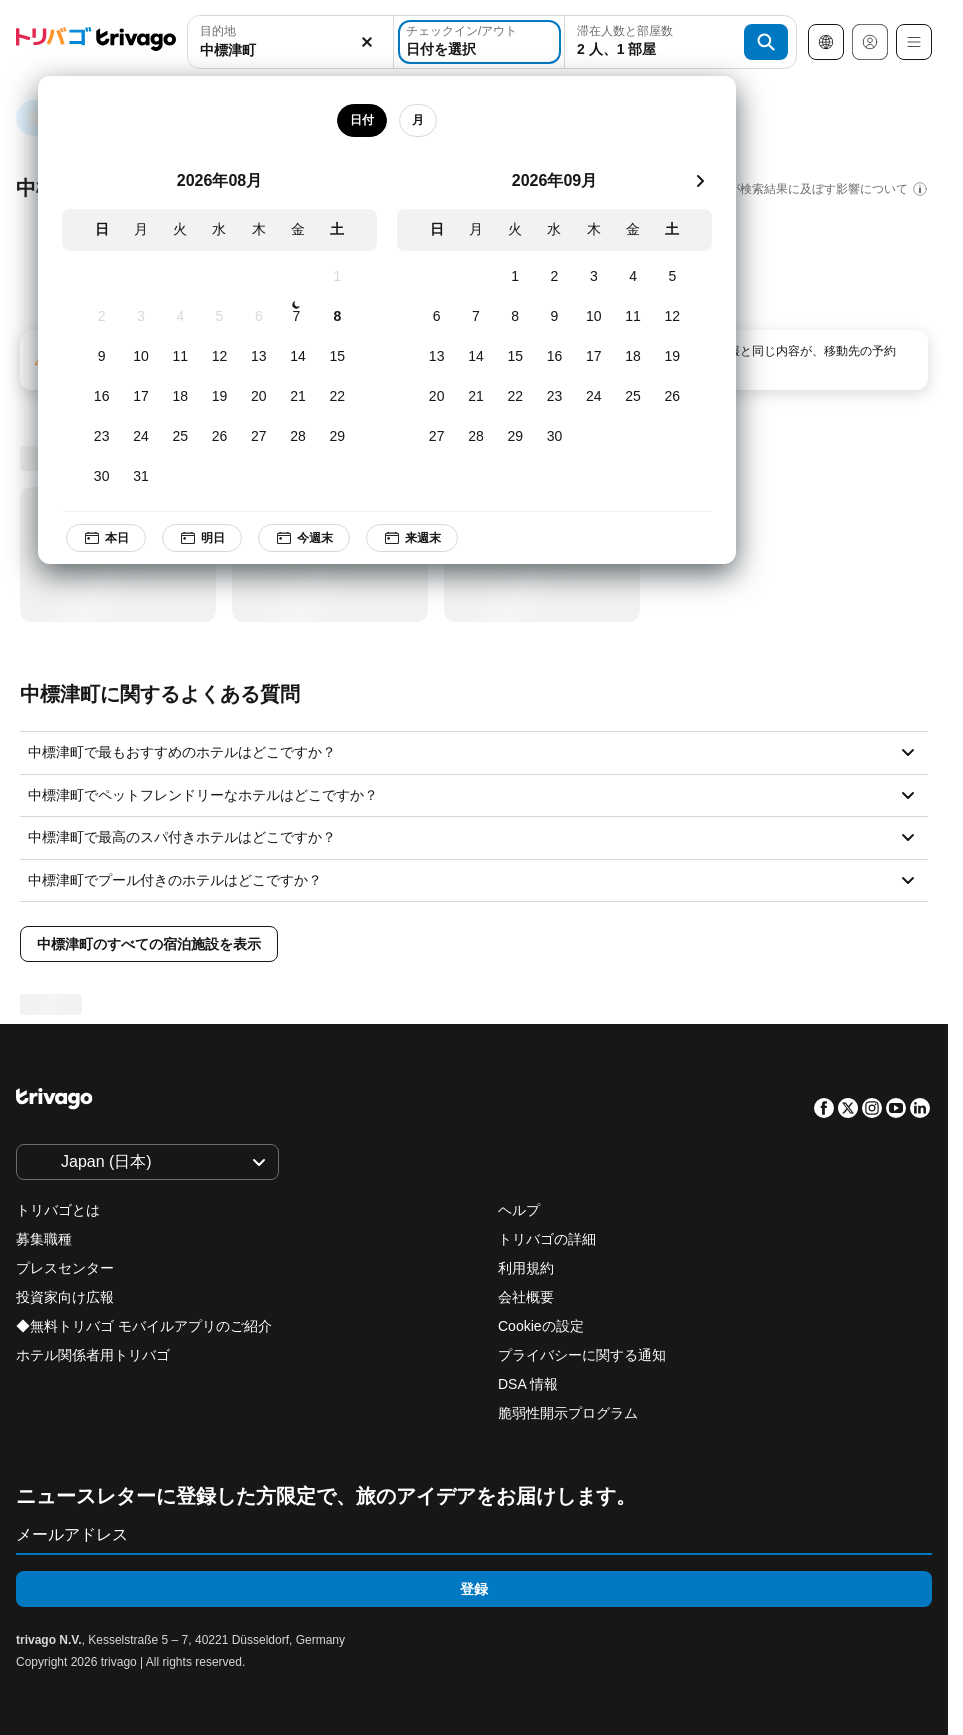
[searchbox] (290, 50)
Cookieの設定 (542, 1326)
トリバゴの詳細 (547, 1239)
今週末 (304, 538)
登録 (474, 1589)
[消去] (367, 42)
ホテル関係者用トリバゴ (93, 1355)
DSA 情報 (528, 1384)
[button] (290, 42)
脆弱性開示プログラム (568, 1413)
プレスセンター (65, 1268)
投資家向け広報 (65, 1297)
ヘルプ (519, 1210)
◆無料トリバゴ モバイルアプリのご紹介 (144, 1326)
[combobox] (290, 42)
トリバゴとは (58, 1210)
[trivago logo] (96, 42)
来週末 (412, 538)
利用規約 (526, 1268)
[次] (700, 181)
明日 (202, 538)
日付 (362, 120)
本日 (106, 538)
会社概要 (526, 1297)
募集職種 (44, 1239)
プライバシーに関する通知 (582, 1355)
